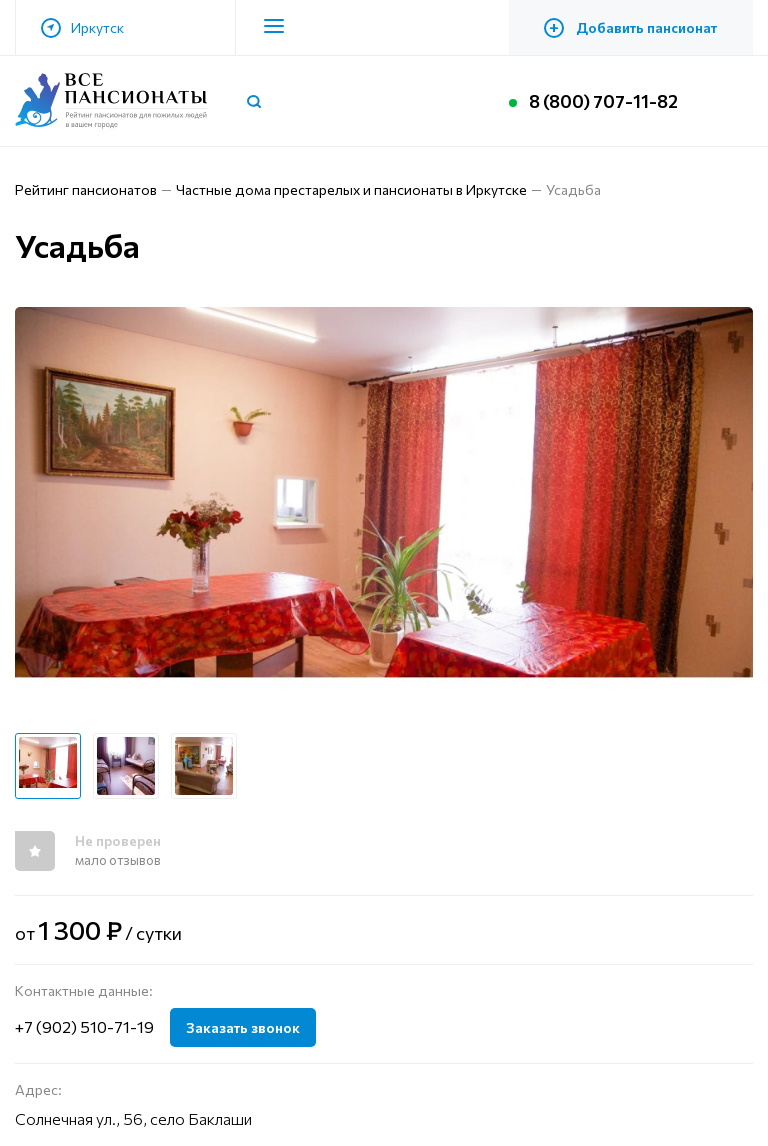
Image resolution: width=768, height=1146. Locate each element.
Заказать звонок (243, 1027)
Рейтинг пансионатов (86, 189)
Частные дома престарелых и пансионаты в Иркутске (351, 189)
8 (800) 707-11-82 (603, 101)
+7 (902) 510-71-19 (84, 1026)
